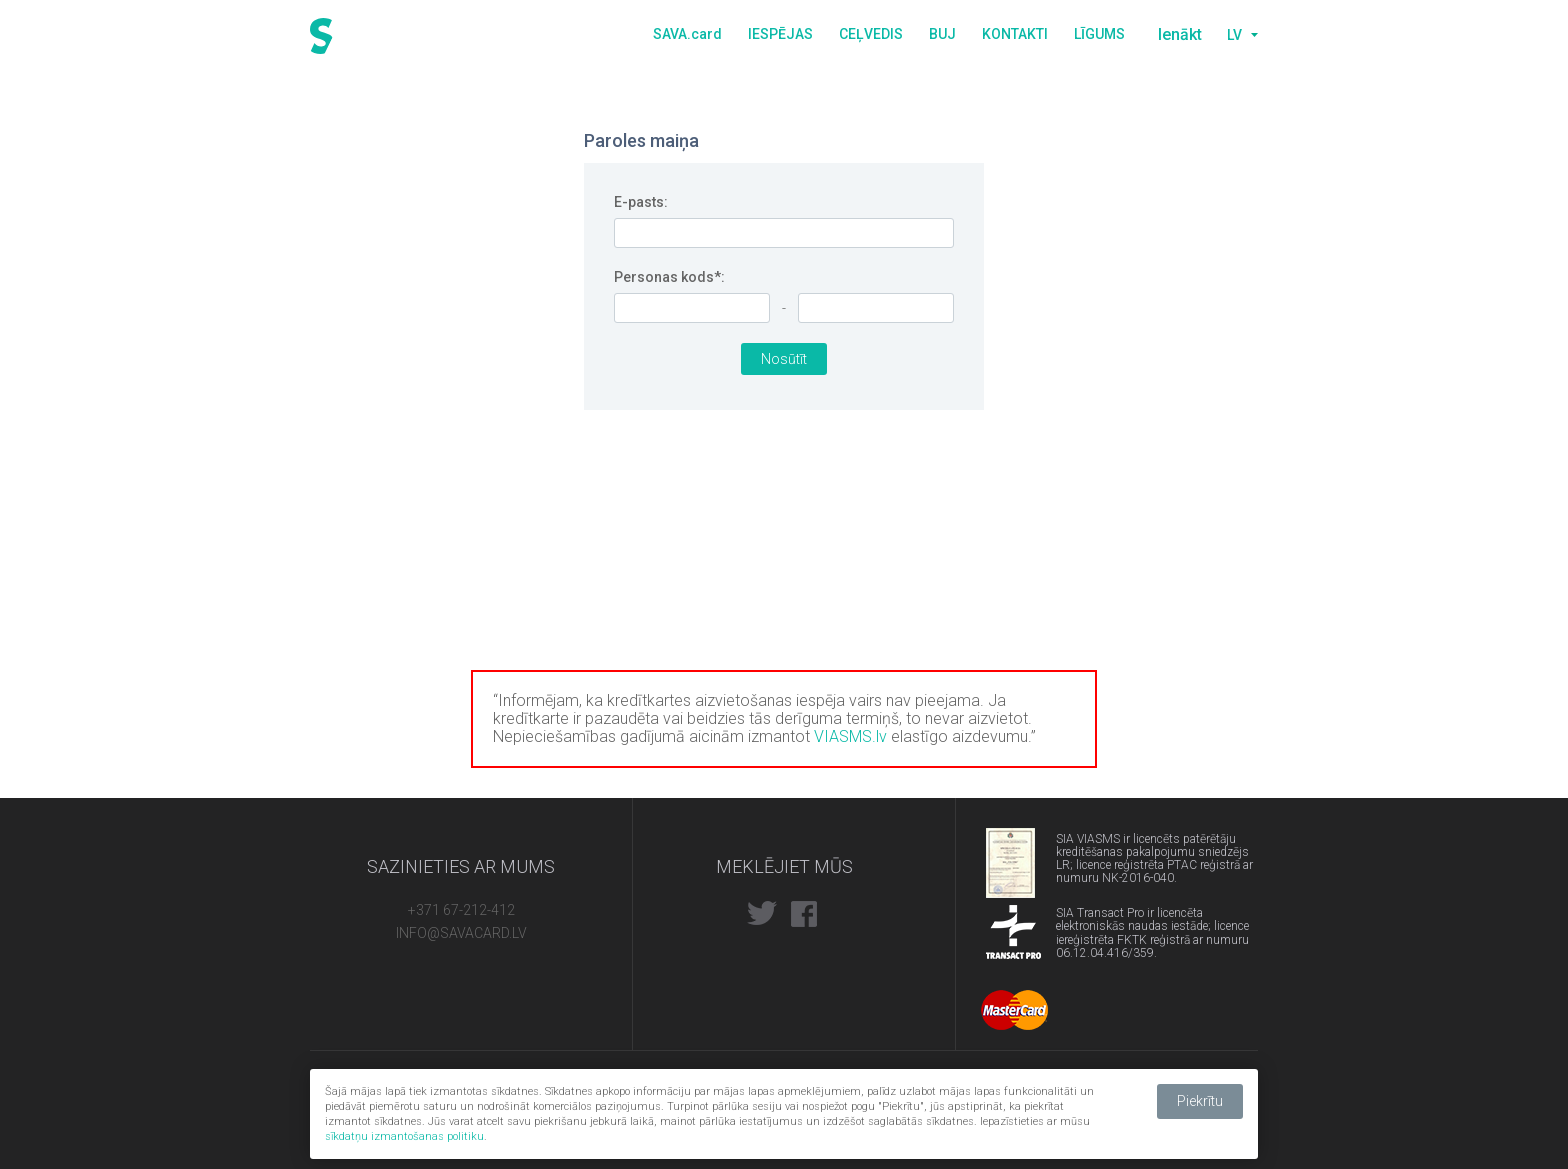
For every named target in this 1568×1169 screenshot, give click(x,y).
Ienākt (1180, 34)
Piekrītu (1200, 1101)
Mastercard (1014, 1010)
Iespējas (780, 34)
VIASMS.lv (850, 736)
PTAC (1013, 855)
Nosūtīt (784, 359)
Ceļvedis (871, 34)
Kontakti (1015, 34)
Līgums (1099, 34)
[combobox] (1240, 35)
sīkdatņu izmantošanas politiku (404, 1136)
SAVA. (687, 34)
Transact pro (1013, 932)
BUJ (942, 34)
